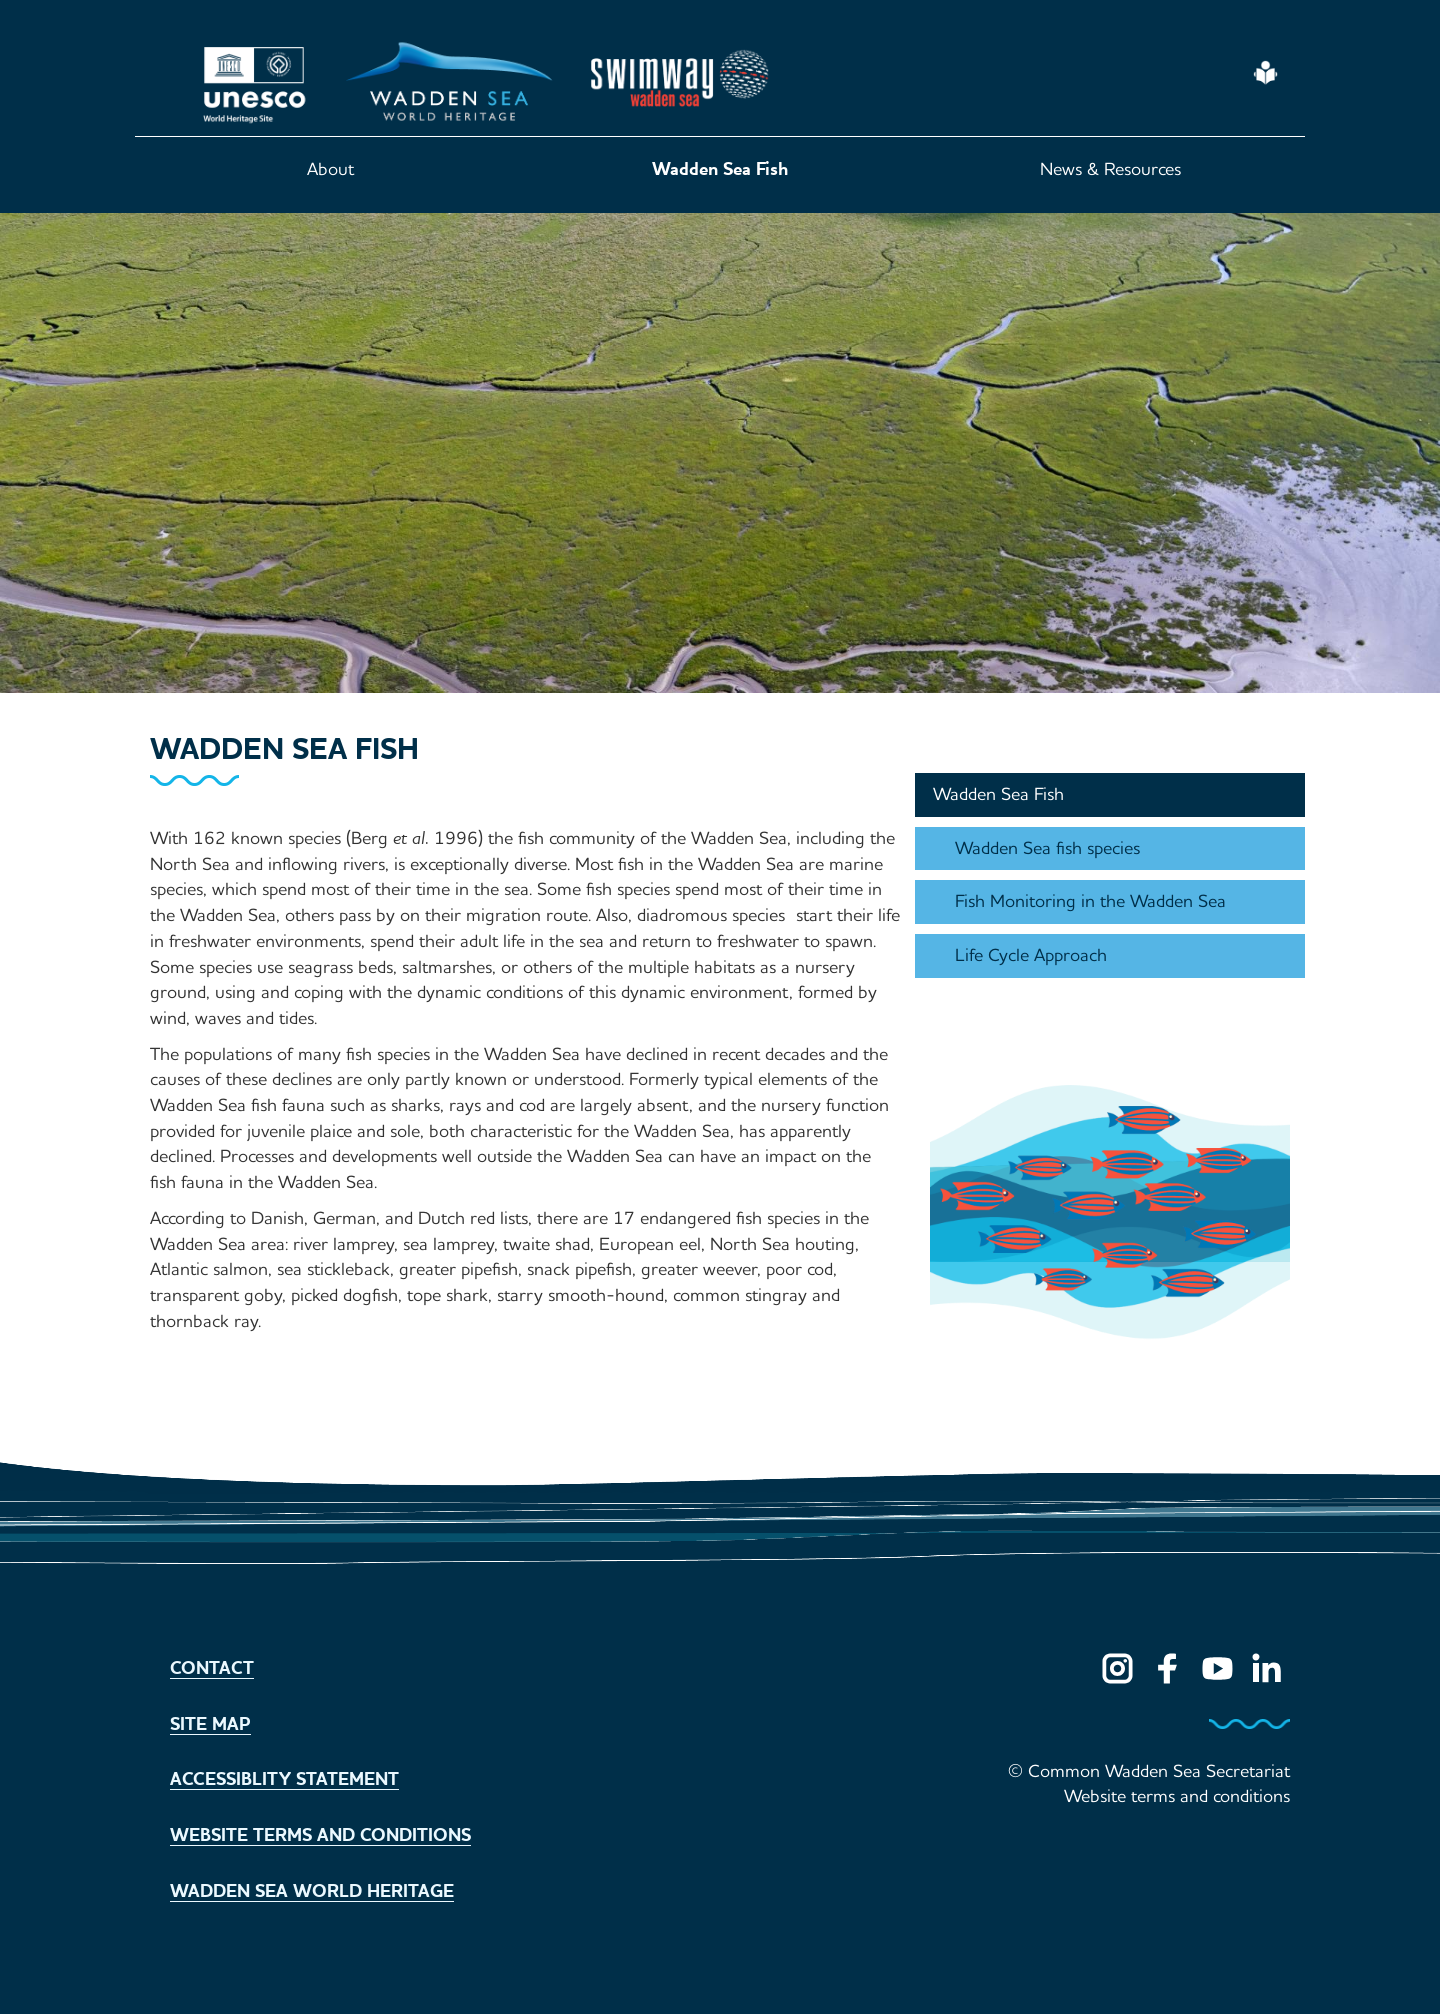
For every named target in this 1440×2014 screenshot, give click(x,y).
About (330, 169)
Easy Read (1266, 73)
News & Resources (1110, 169)
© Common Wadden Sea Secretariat (1149, 1771)
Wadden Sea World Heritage (312, 1891)
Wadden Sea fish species (1047, 848)
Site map (210, 1724)
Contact (212, 1668)
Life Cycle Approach (1031, 955)
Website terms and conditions (320, 1835)
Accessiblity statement (284, 1779)
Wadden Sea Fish (720, 169)
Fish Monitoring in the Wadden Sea (1090, 901)
